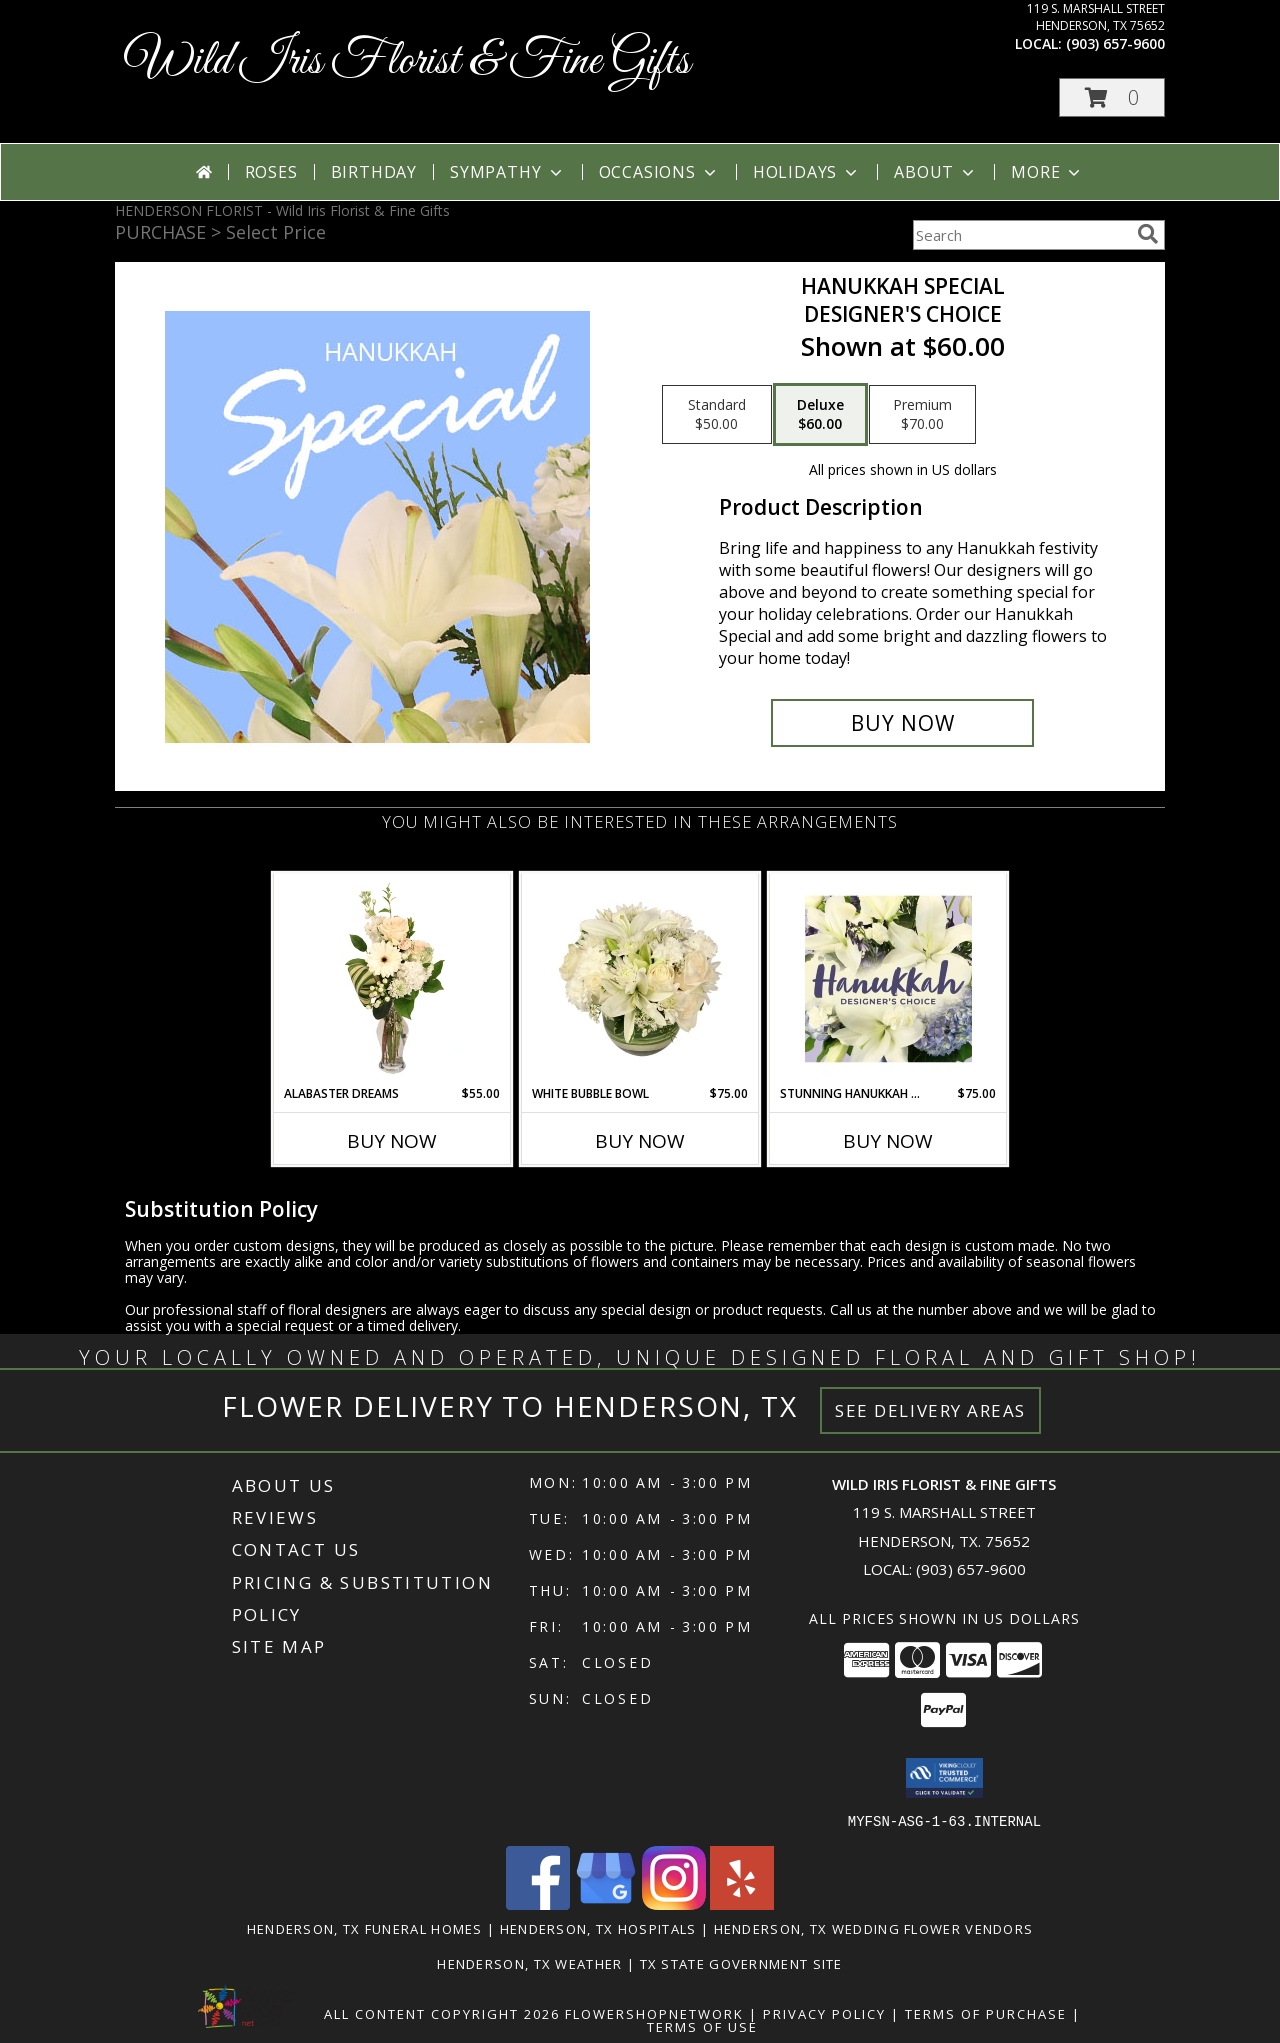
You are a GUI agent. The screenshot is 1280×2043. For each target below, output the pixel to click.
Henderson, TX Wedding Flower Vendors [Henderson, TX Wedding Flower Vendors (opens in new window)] (874, 1928)
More (1047, 172)
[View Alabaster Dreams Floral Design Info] (392, 979)
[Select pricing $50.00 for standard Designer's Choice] (717, 415)
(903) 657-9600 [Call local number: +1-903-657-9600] (1115, 43)
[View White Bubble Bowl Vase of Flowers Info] (640, 979)
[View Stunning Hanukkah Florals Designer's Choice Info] (888, 979)
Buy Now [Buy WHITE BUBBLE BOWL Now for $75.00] (640, 1141)
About (936, 172)
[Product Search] (1021, 235)
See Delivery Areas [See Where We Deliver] (930, 1410)
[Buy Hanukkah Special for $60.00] (902, 723)
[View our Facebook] (538, 1903)
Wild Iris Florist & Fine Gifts (407, 61)
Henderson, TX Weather (529, 1963)
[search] (1148, 234)
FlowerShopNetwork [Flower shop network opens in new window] (654, 2013)
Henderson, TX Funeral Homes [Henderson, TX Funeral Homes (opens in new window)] (365, 1928)
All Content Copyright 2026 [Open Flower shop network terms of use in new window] (442, 2013)
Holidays (807, 172)
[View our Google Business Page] (606, 1903)
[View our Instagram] (674, 1903)
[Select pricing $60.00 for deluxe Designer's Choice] (820, 415)
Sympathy (507, 172)
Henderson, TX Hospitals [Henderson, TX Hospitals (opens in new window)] (598, 1928)
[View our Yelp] (742, 1903)
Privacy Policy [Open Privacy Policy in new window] (824, 2013)
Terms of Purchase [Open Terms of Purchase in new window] (986, 2013)
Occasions (659, 172)
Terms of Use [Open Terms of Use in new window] (702, 2026)
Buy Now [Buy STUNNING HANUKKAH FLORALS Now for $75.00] (888, 1141)
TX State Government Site (741, 1963)
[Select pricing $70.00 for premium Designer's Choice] (922, 415)
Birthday (374, 172)
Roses (271, 172)
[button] (1112, 97)
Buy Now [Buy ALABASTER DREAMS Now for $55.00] (392, 1141)
